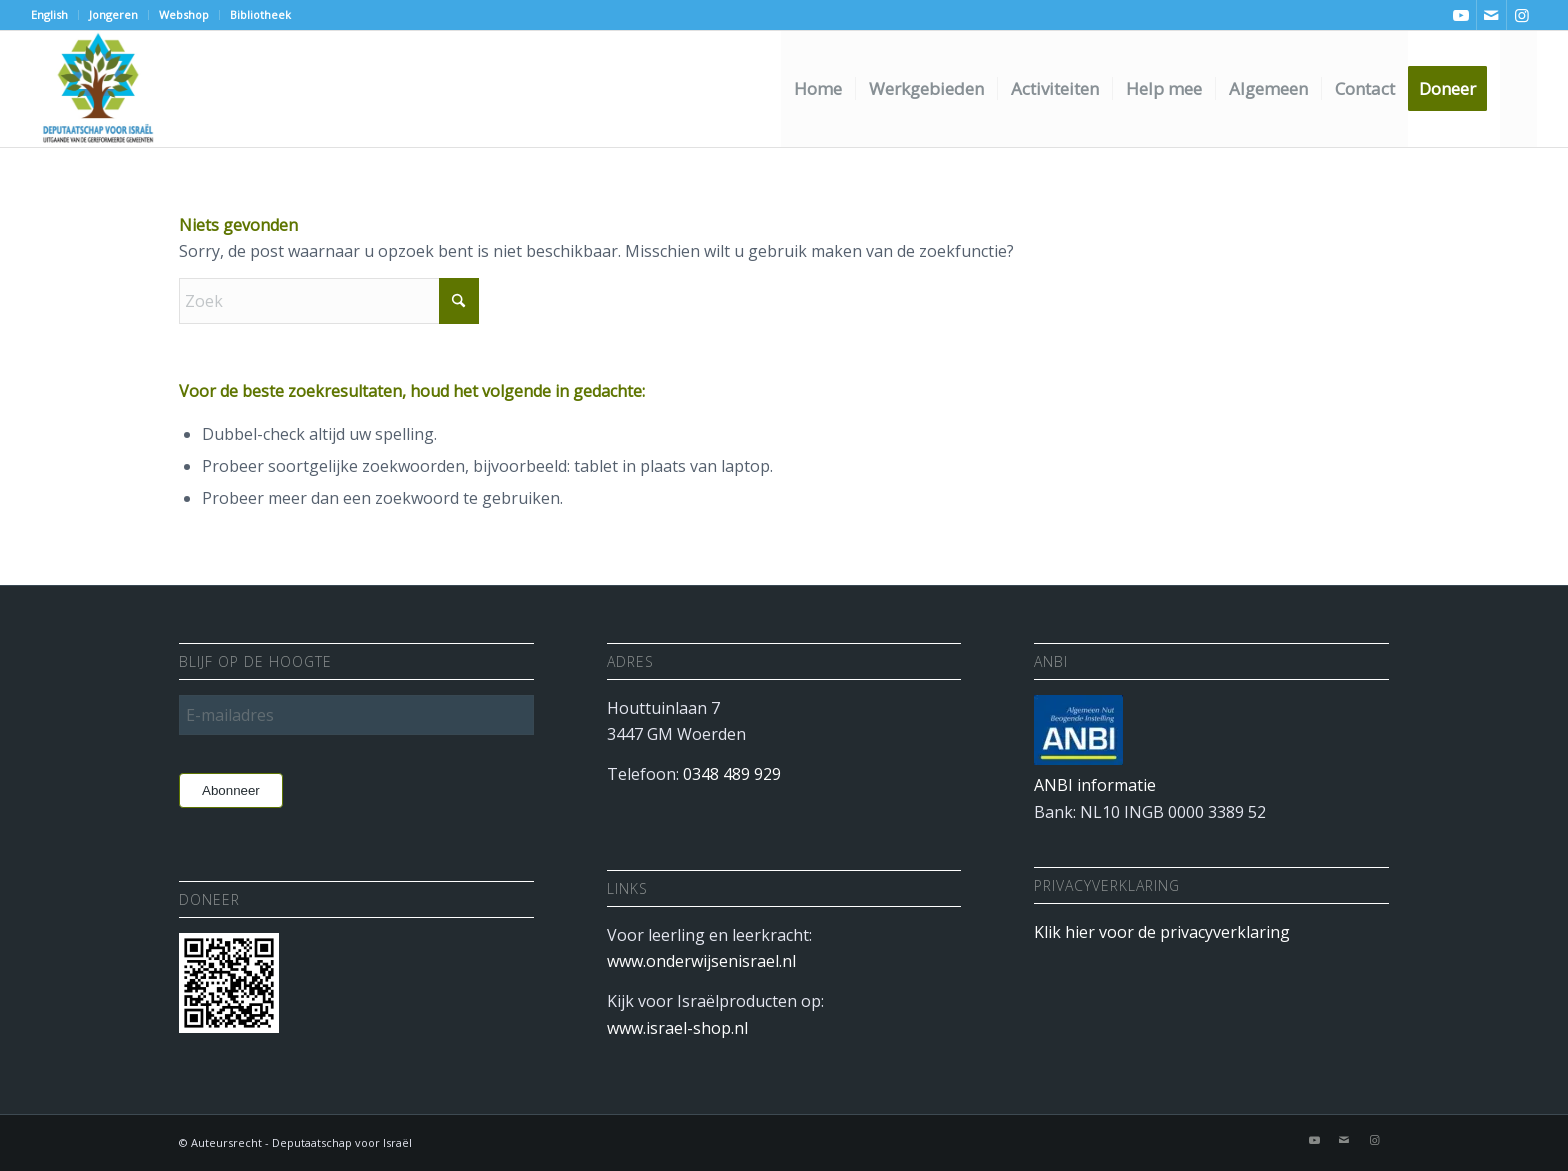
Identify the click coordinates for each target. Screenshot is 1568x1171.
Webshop (184, 14)
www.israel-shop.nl (677, 1028)
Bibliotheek (260, 14)
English (49, 14)
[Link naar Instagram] (1522, 15)
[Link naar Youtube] (1461, 15)
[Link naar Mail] (1491, 15)
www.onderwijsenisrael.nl (701, 961)
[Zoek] (1518, 89)
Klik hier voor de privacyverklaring (1162, 932)
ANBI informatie (1095, 785)
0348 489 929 (732, 774)
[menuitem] (55, 15)
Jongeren (113, 14)
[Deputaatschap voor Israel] (97, 89)
